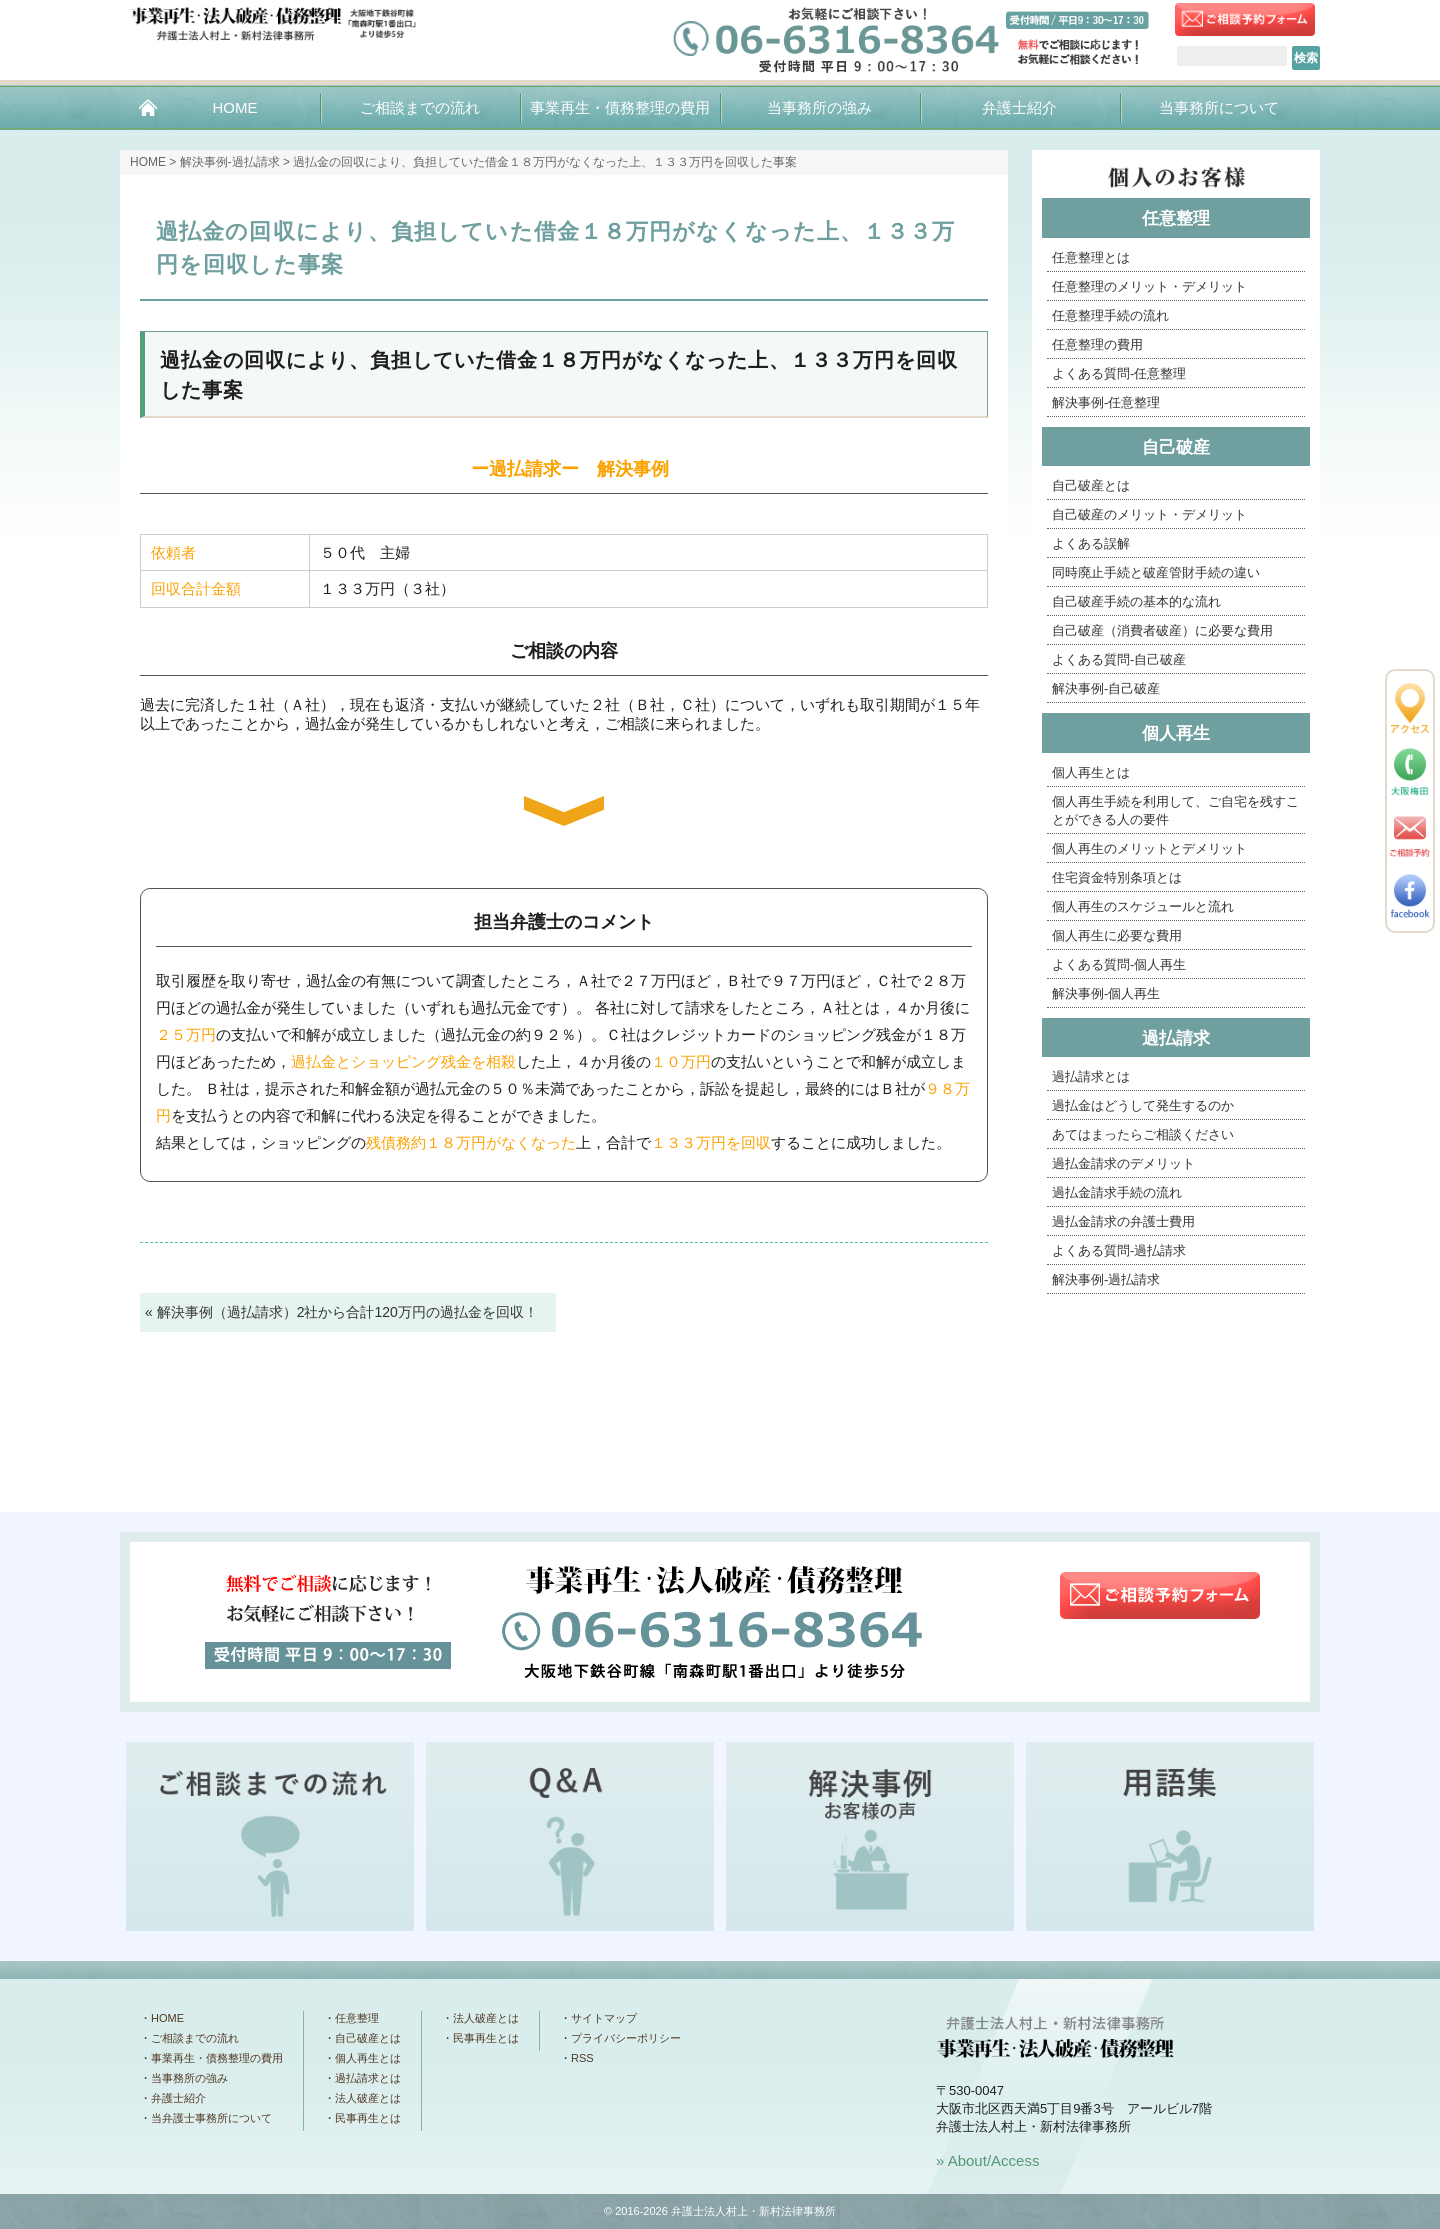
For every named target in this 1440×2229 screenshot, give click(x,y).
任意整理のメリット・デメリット (1149, 286)
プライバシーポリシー (626, 2038)
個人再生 (1176, 733)
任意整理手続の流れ (1110, 315)
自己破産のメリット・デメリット (1149, 514)
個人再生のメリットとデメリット (1149, 848)
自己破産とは (1091, 485)
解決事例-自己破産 (1106, 688)
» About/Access (987, 2160)
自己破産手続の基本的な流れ (1136, 601)
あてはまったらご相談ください (1143, 1134)
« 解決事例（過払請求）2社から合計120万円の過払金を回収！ (341, 1312)
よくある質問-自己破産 (1119, 659)
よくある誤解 (1091, 543)
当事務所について (1219, 107)
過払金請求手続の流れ (1117, 1192)
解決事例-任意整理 (1106, 402)
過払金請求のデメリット (1123, 1163)
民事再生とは (368, 2118)
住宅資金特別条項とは (1117, 877)
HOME (234, 107)
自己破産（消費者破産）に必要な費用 (1162, 630)
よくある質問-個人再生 (1119, 964)
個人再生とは (1091, 772)
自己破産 (1176, 447)
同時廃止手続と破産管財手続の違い (1156, 572)
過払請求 (1176, 1038)
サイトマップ (604, 2018)
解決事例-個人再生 (1106, 993)
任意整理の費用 (1097, 344)
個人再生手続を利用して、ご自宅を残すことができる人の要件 (1175, 810)
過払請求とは (1091, 1076)
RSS (582, 2058)
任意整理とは (1091, 257)
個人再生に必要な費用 (1117, 935)
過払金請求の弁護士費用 (1123, 1221)
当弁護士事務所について (211, 2118)
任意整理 (1176, 218)
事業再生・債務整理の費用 (620, 107)
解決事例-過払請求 (230, 162)
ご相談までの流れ (420, 107)
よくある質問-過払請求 (1119, 1250)
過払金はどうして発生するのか (1143, 1105)
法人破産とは (368, 2098)
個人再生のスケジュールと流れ (1143, 906)
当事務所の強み (819, 107)
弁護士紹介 (1019, 107)
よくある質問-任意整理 (1119, 373)
